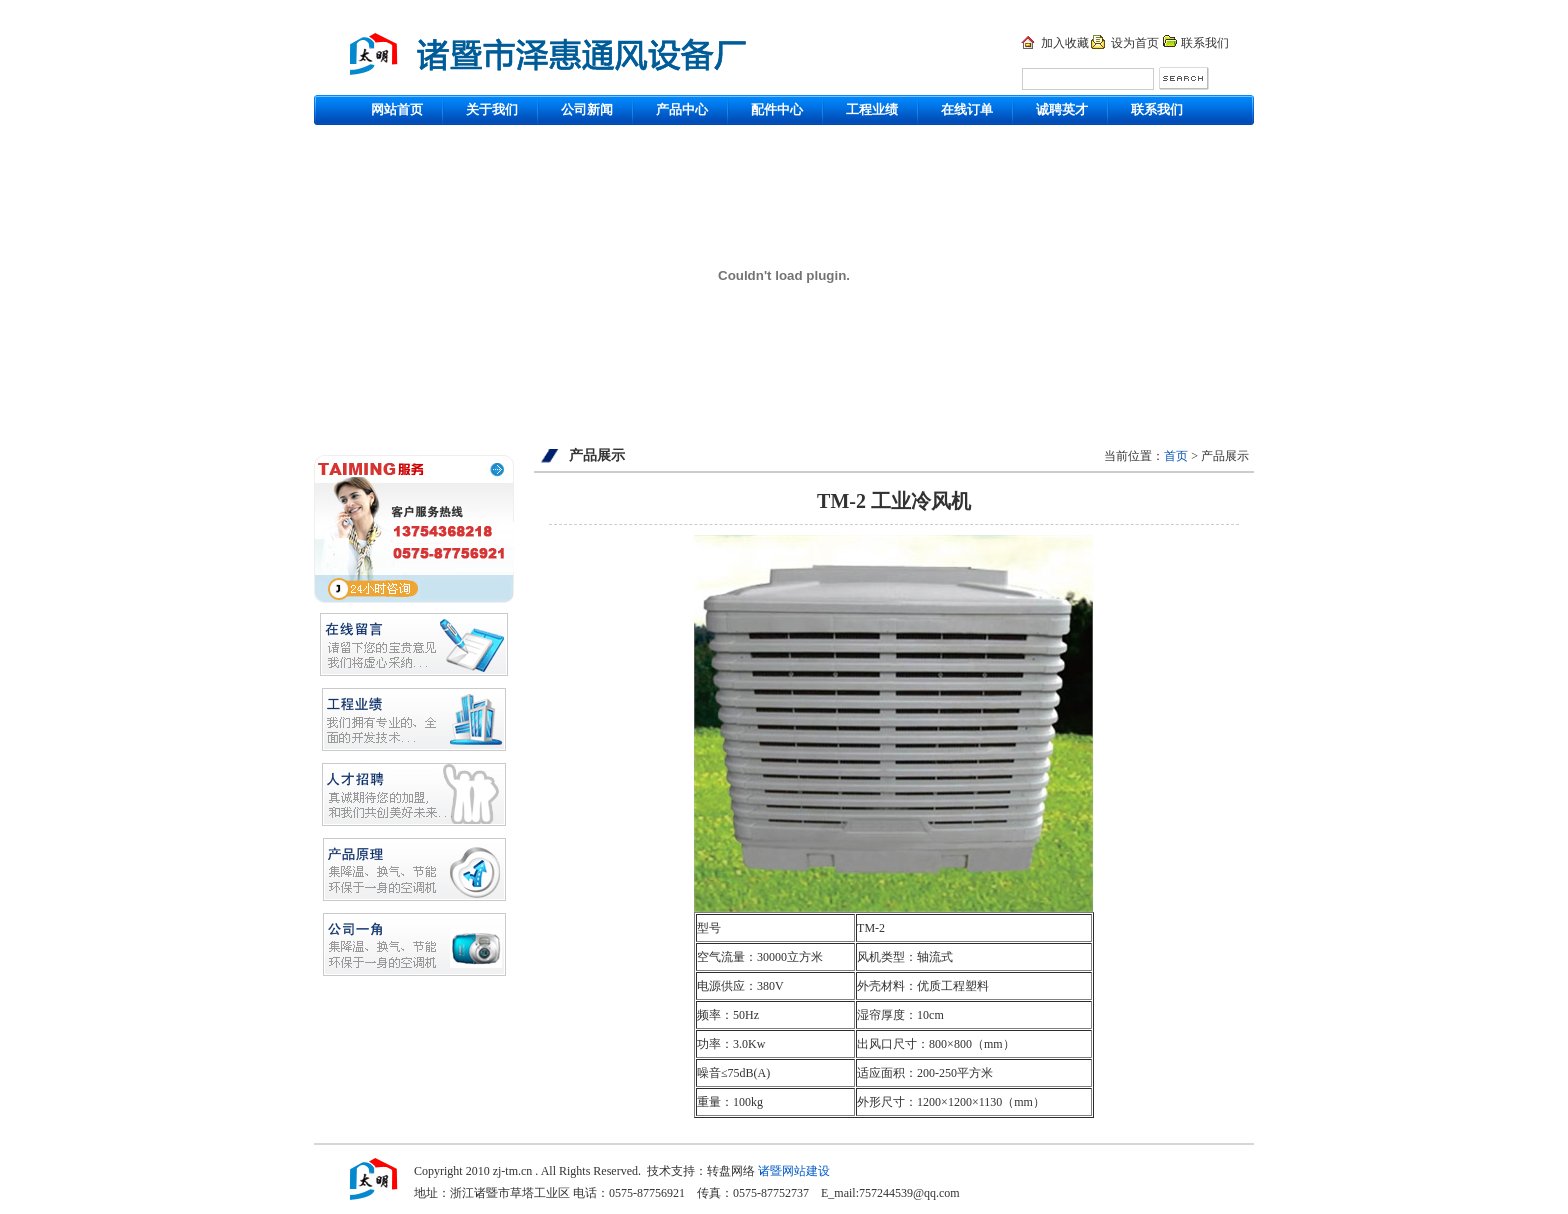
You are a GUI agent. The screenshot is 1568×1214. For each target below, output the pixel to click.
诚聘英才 (1062, 109)
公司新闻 (587, 109)
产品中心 (682, 109)
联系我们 (1205, 43)
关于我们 (492, 109)
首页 (1176, 456)
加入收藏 (1065, 43)
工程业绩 (872, 109)
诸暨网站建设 (794, 1171)
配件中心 (777, 109)
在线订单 (967, 109)
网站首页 (397, 109)
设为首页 (1135, 43)
